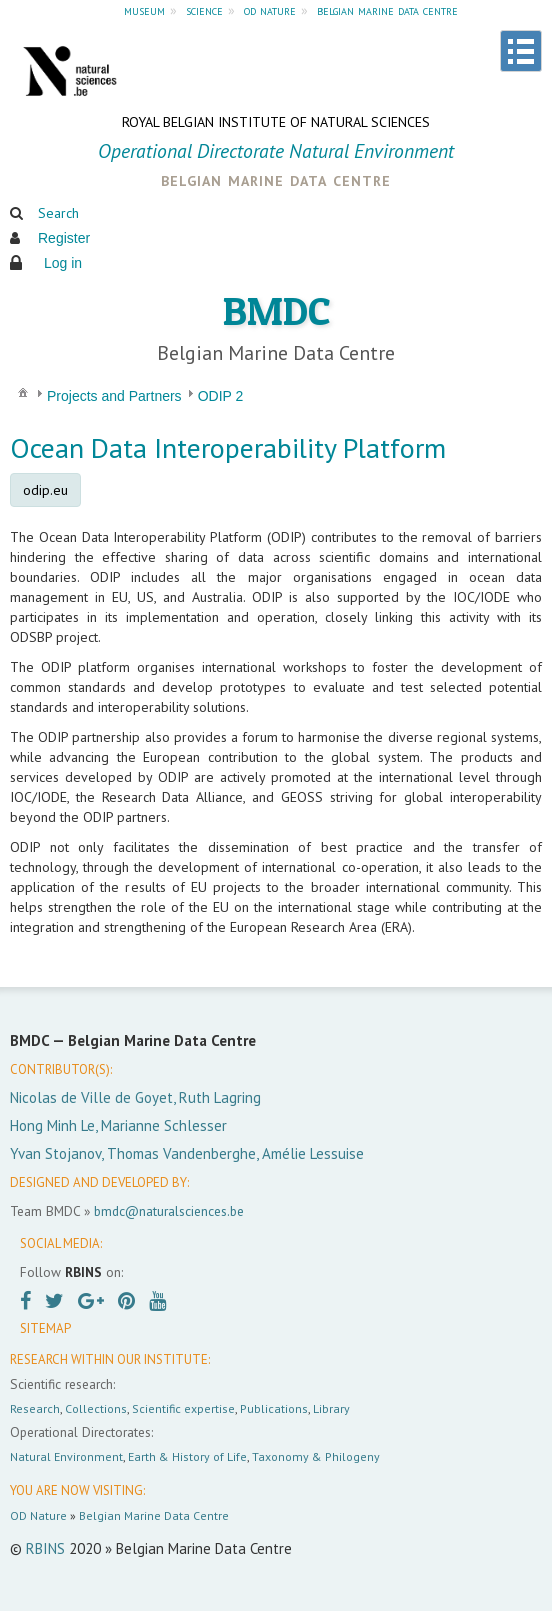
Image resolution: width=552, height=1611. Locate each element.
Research (35, 1408)
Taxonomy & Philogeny (316, 1456)
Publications (274, 1408)
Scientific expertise (183, 1408)
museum (144, 10)
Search (58, 213)
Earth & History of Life (187, 1456)
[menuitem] (23, 391)
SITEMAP (45, 1328)
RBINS (45, 1548)
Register (64, 238)
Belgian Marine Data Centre (154, 1515)
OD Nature (38, 1515)
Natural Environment (66, 1456)
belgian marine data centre (387, 10)
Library (331, 1408)
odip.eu (45, 490)
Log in (63, 263)
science (204, 10)
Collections (96, 1408)
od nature (270, 10)
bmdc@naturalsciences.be (169, 1211)
